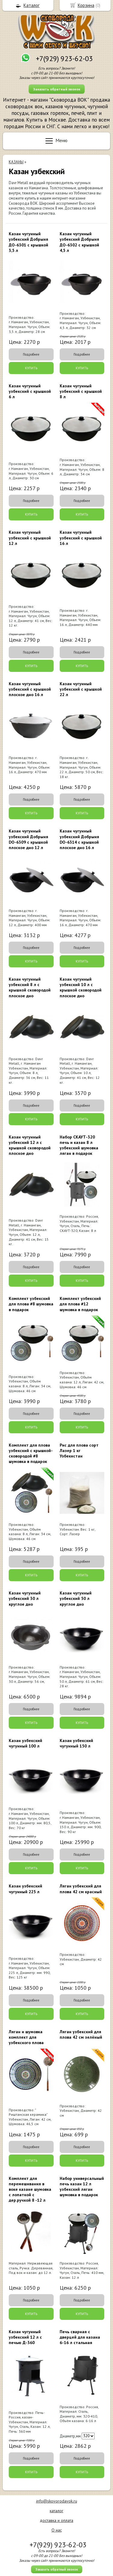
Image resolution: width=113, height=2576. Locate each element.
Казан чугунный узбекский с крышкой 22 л (81, 689)
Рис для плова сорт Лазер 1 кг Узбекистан (79, 1450)
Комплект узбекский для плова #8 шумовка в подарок (31, 1304)
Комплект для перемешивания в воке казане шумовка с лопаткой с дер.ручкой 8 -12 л (30, 2189)
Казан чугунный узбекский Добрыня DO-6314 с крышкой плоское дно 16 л (79, 839)
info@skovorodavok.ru (56, 2501)
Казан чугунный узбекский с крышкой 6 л (30, 391)
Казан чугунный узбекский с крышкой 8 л (81, 391)
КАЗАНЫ (16, 161)
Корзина (86, 5)
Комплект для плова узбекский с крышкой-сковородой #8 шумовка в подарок (31, 1453)
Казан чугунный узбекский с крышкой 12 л (30, 537)
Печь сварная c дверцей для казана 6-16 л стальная (80, 2337)
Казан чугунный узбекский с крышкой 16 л (81, 537)
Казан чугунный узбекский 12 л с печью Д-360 (25, 2337)
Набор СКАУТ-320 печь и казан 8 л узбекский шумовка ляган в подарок (79, 1145)
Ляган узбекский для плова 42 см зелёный (81, 2034)
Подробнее (31, 354)
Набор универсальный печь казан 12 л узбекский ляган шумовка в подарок (82, 2187)
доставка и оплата (56, 2520)
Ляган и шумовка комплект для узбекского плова (26, 2037)
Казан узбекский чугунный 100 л (25, 1743)
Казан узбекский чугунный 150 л (76, 1743)
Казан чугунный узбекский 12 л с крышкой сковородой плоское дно (30, 1145)
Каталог (31, 5)
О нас (57, 2530)
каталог (56, 2510)
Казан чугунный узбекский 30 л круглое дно (25, 1598)
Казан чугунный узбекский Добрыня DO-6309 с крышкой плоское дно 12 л (28, 839)
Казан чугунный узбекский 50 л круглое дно (76, 1598)
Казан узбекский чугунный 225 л (25, 1888)
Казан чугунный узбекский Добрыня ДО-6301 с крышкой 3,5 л (28, 242)
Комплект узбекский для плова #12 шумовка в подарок (80, 1304)
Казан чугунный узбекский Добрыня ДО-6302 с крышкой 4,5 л (79, 242)
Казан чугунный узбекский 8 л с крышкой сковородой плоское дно (30, 987)
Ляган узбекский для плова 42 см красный (81, 1888)
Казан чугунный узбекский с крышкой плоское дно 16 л (30, 689)
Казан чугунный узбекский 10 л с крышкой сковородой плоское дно (81, 987)
